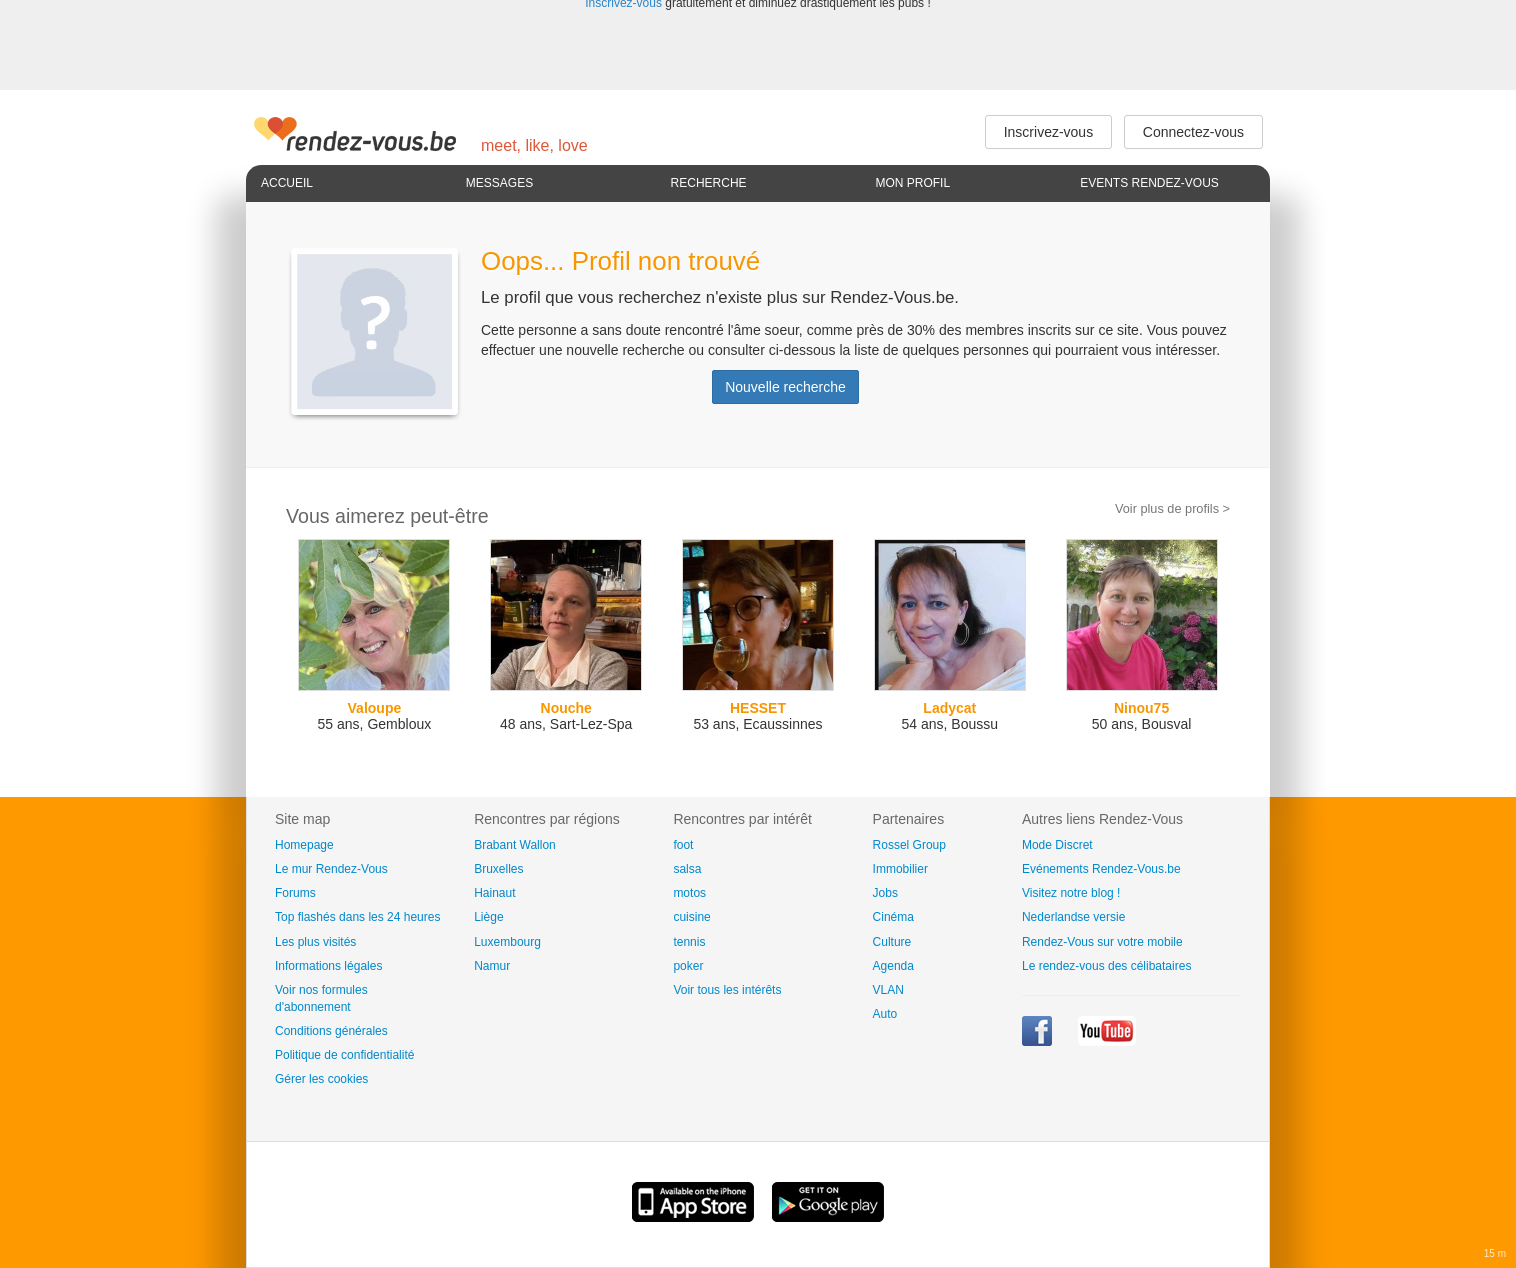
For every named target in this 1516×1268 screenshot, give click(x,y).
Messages (499, 183)
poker (688, 966)
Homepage (304, 845)
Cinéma (893, 917)
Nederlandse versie (1073, 917)
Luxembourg (507, 942)
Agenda (893, 966)
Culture (892, 942)
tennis (689, 942)
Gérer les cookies (321, 1079)
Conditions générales (331, 1031)
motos (689, 893)
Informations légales (328, 966)
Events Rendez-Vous (1149, 183)
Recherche (709, 183)
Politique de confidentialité (344, 1055)
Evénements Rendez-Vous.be (1101, 869)
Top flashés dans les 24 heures (357, 917)
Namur (492, 966)
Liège (488, 917)
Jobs (885, 893)
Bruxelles (498, 869)
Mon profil (912, 183)
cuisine (691, 917)
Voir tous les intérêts (727, 990)
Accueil (287, 183)
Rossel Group (909, 845)
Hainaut (494, 893)
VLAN (888, 990)
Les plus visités (315, 942)
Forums (295, 893)
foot (683, 845)
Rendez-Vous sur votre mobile (1102, 942)
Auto (885, 1014)
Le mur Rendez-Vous (331, 869)
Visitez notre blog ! (1071, 893)
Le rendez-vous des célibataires (1106, 966)
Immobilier (900, 869)
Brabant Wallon (515, 845)
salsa (687, 869)
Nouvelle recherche (785, 387)
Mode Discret (1057, 845)
